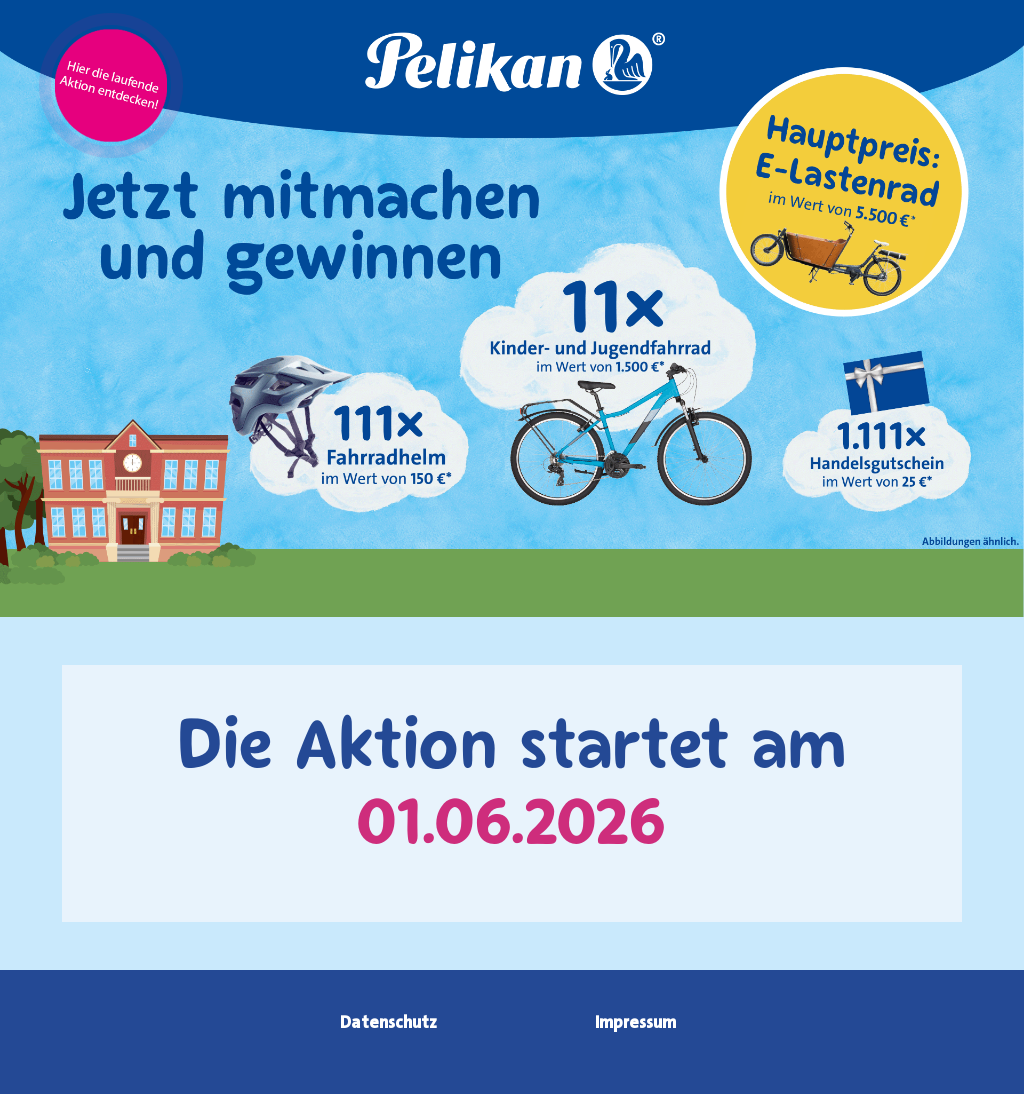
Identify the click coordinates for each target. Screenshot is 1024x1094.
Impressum (635, 1022)
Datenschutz (388, 1022)
